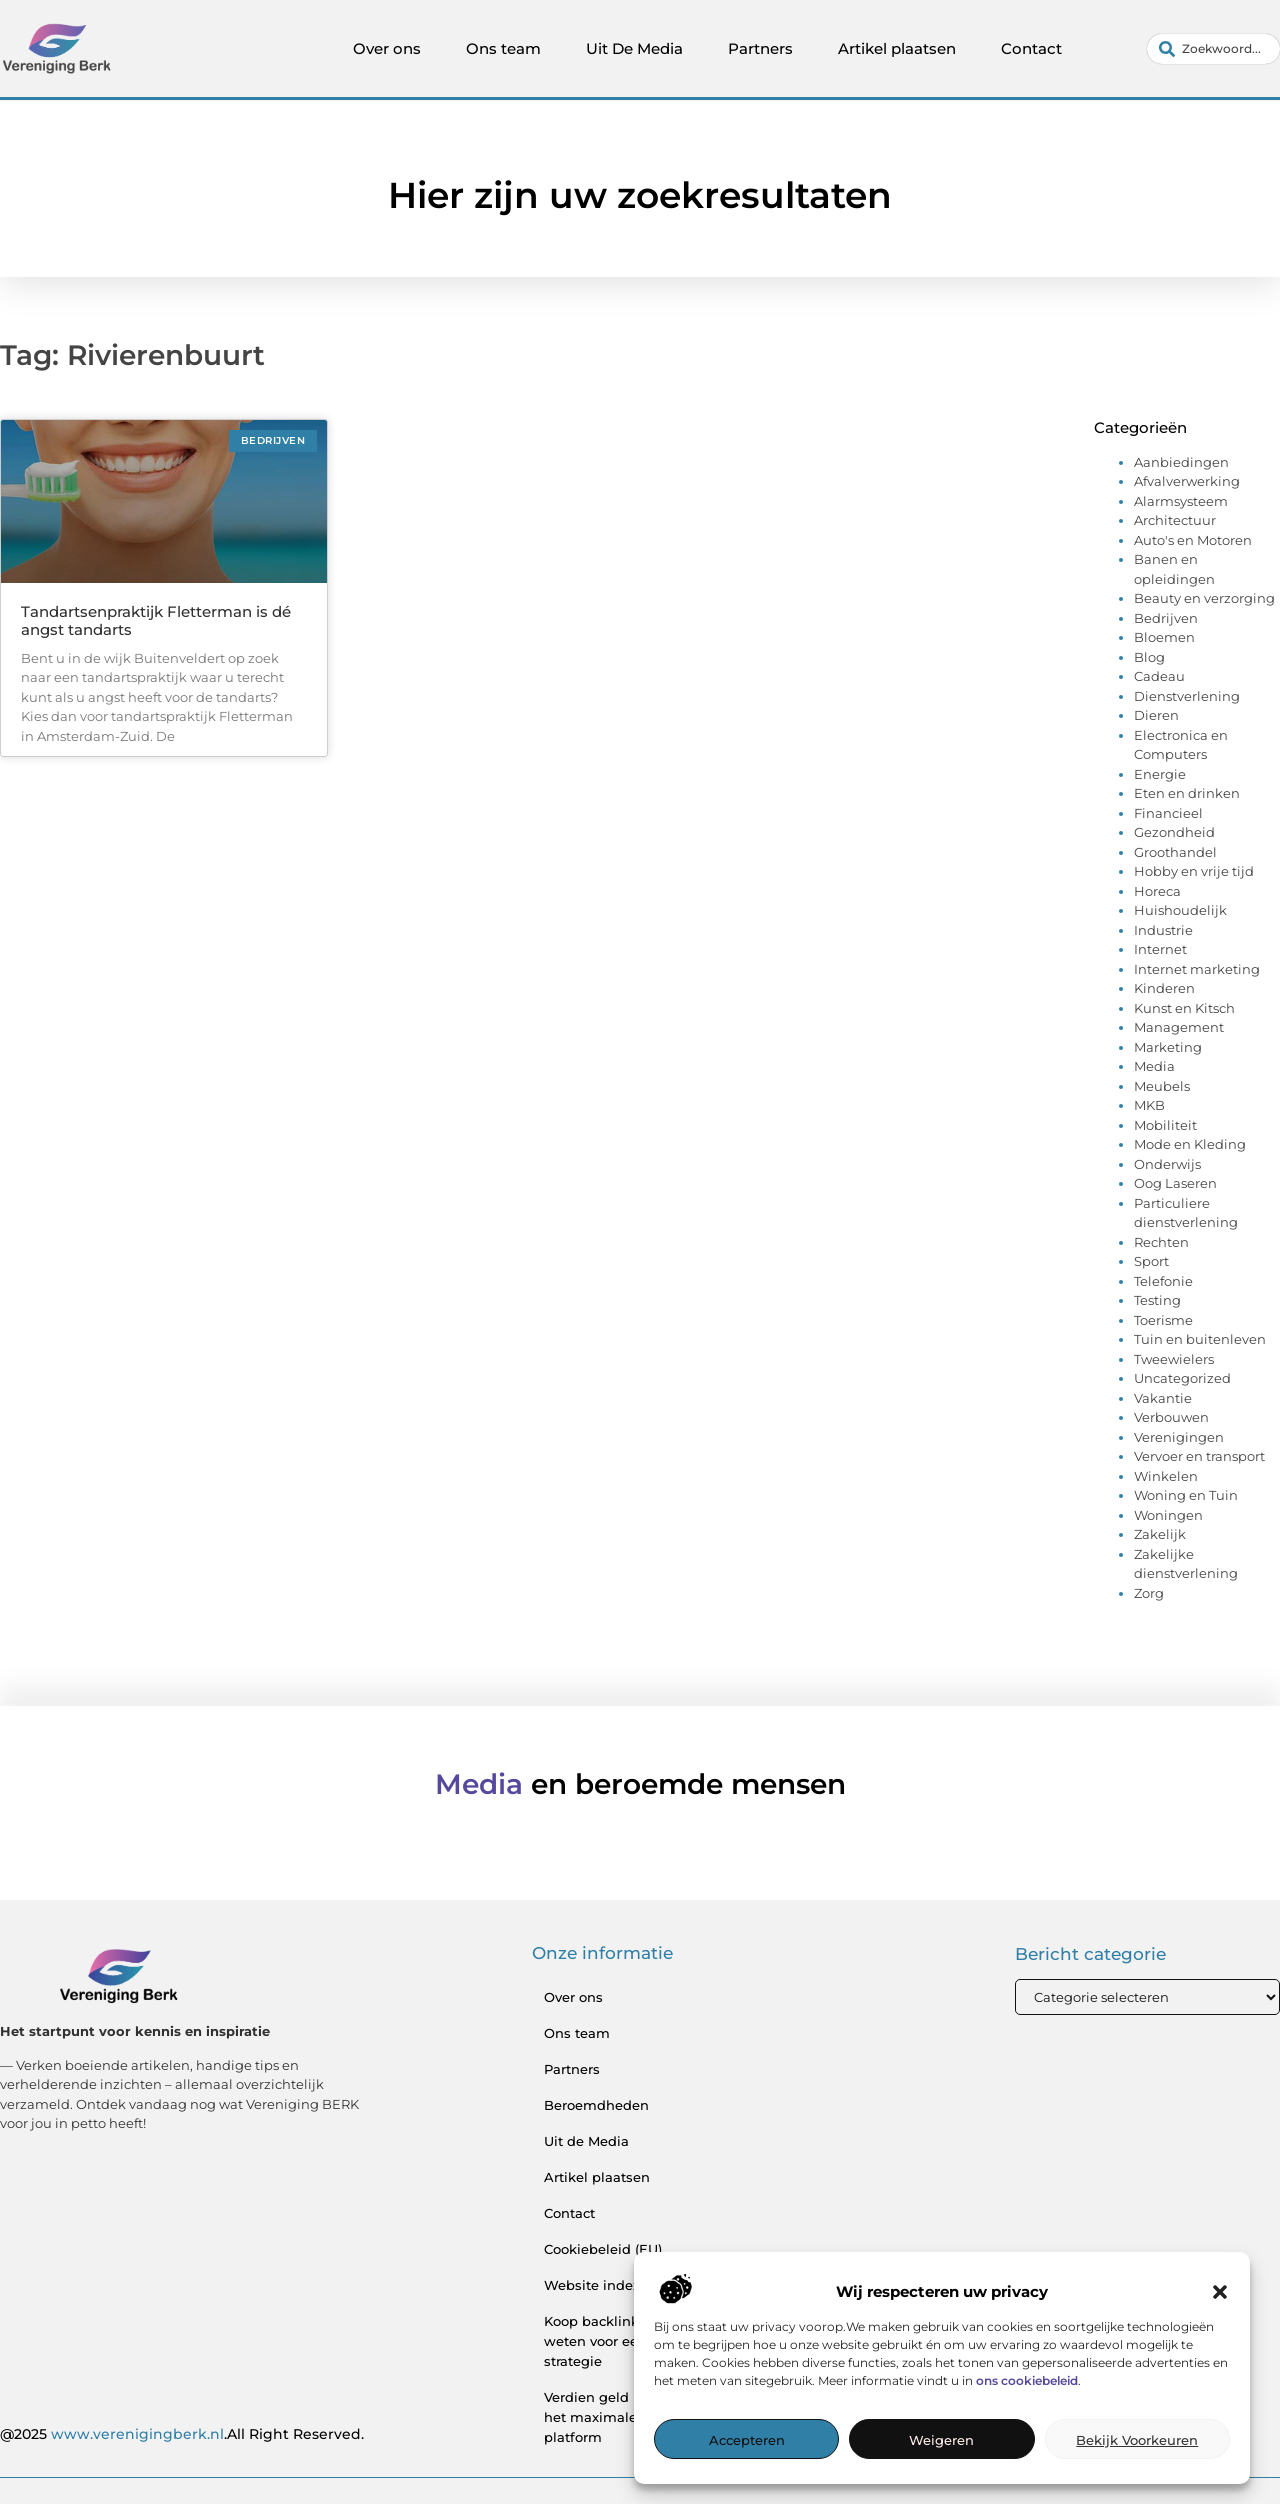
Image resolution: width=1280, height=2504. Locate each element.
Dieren (1156, 715)
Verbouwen (1171, 1417)
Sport (1151, 1261)
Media (1154, 1066)
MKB (1149, 1105)
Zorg (1149, 1593)
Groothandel (1175, 852)
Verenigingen (1179, 1437)
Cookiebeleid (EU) (603, 2249)
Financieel (1168, 813)
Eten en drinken (1187, 793)
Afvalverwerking (1187, 481)
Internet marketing (1197, 969)
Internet (1160, 949)
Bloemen (1164, 637)
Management (1179, 1027)
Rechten (1161, 1242)
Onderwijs (1167, 1164)
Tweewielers (1174, 1359)
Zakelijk (1160, 1534)
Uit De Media (634, 48)
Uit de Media (586, 2141)
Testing (1157, 1300)
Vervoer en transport (1199, 1456)
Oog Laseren (1175, 1183)
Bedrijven (1166, 618)
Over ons (387, 48)
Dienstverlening (1187, 696)
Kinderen (1164, 988)
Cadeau (1159, 676)
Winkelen (1166, 1476)
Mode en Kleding (1190, 1144)
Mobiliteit (1165, 1125)
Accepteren (747, 2440)
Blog (1149, 657)
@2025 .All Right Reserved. (182, 2434)
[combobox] (1213, 49)
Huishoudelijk (1180, 910)
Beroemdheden (596, 2105)
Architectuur (1175, 520)
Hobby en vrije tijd (1194, 871)
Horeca (1157, 891)
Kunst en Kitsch (1184, 1008)
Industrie (1163, 930)
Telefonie (1163, 1281)
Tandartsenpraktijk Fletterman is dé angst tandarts (156, 620)
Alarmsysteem (1181, 501)
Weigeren (941, 2440)
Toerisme (1163, 1320)
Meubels (1162, 1086)
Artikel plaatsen (897, 48)
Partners (760, 48)
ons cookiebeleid (1027, 2380)
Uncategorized (1182, 1378)
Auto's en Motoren (1193, 540)
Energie (1160, 774)
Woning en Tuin (1186, 1495)
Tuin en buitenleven (1200, 1339)
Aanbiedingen (1181, 462)
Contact (1031, 48)
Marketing (1168, 1047)
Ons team (503, 48)
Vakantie (1163, 1398)
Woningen (1168, 1515)
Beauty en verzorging (1204, 598)
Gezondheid (1174, 832)
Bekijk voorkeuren (1137, 2440)
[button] (1220, 2292)
